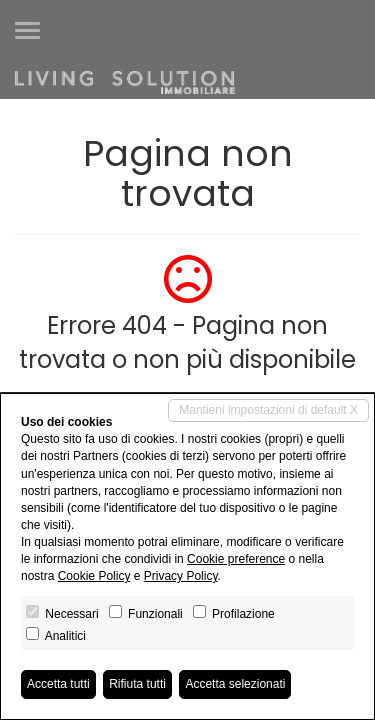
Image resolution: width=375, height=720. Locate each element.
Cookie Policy (94, 576)
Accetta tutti (58, 684)
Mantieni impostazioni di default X (268, 410)
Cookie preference (236, 559)
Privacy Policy (181, 576)
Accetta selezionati (235, 684)
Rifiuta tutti (137, 684)
